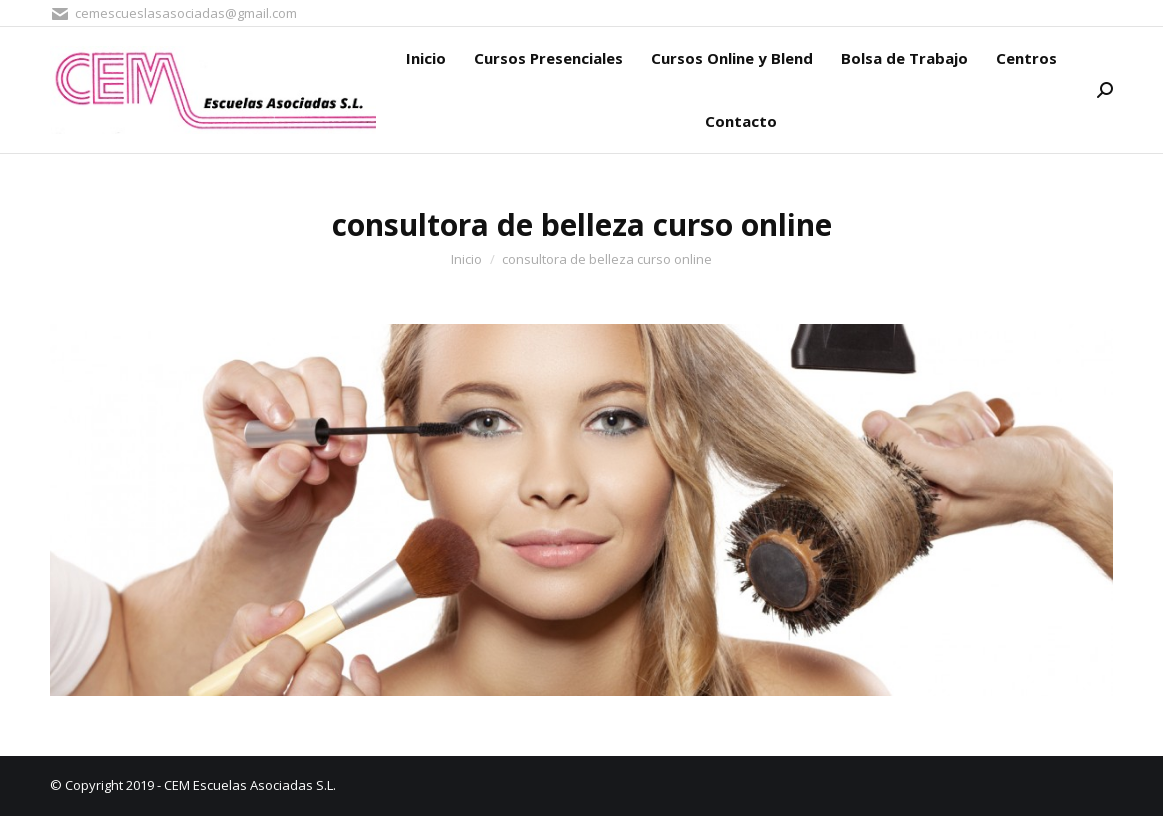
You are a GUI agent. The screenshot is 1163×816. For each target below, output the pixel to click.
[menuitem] (426, 58)
